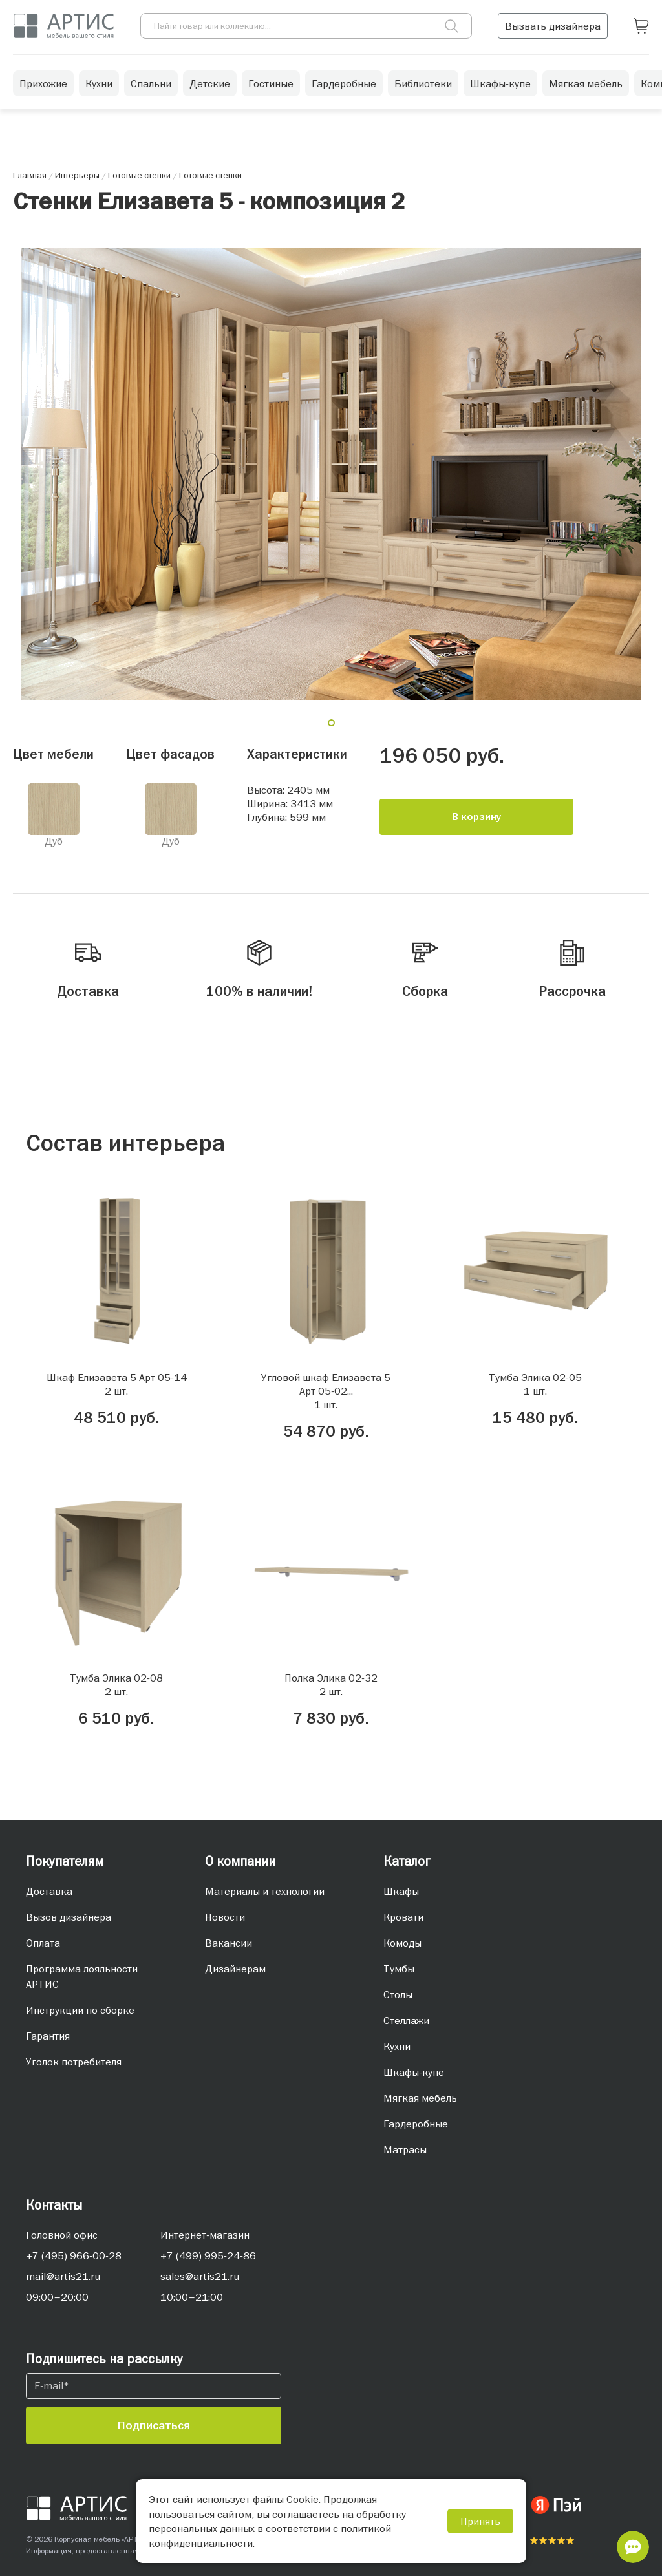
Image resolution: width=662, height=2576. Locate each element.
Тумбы (398, 1968)
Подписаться (154, 2425)
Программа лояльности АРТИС (82, 1976)
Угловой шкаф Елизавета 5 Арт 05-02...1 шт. (325, 1391)
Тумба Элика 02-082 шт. (116, 1684)
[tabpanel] (331, 474)
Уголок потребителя (74, 2061)
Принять (480, 2521)
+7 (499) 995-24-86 (208, 2255)
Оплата (43, 1942)
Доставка (49, 1890)
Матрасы (405, 2149)
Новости (225, 1916)
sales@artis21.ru (199, 2276)
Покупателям (64, 1861)
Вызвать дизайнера (553, 25)
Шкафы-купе (500, 83)
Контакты (54, 2205)
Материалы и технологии (265, 1890)
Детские (209, 83)
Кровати (403, 1916)
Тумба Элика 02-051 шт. (535, 1384)
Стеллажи (406, 2020)
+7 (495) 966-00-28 (74, 2255)
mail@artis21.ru (63, 2276)
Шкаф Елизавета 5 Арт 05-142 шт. (117, 1384)
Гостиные (271, 83)
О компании (240, 1861)
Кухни (98, 83)
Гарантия (48, 2035)
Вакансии (228, 1942)
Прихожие (43, 83)
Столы (397, 1994)
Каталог (407, 1861)
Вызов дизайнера (68, 1916)
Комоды (402, 1942)
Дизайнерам (235, 1968)
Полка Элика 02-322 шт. (331, 1684)
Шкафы (401, 1890)
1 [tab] (336, 727)
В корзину (477, 816)
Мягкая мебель (586, 83)
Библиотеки (423, 83)
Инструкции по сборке (80, 2009)
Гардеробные (344, 83)
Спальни (151, 83)
